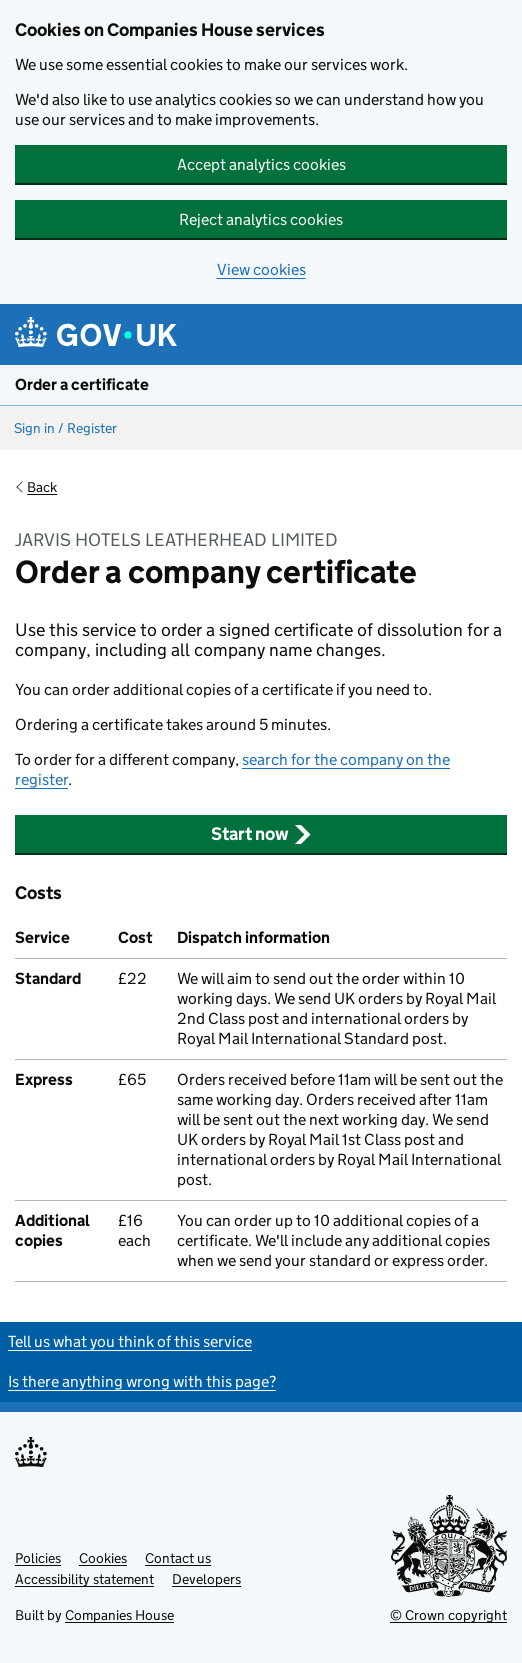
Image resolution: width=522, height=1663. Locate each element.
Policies (38, 1558)
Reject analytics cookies (261, 219)
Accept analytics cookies (261, 164)
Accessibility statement (84, 1579)
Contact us (178, 1558)
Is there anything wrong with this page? (142, 1381)
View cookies (261, 269)
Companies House (119, 1615)
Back (42, 487)
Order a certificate (82, 384)
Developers (206, 1579)
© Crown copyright (448, 1615)
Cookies (103, 1558)
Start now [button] (261, 834)
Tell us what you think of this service (130, 1341)
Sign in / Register (65, 428)
